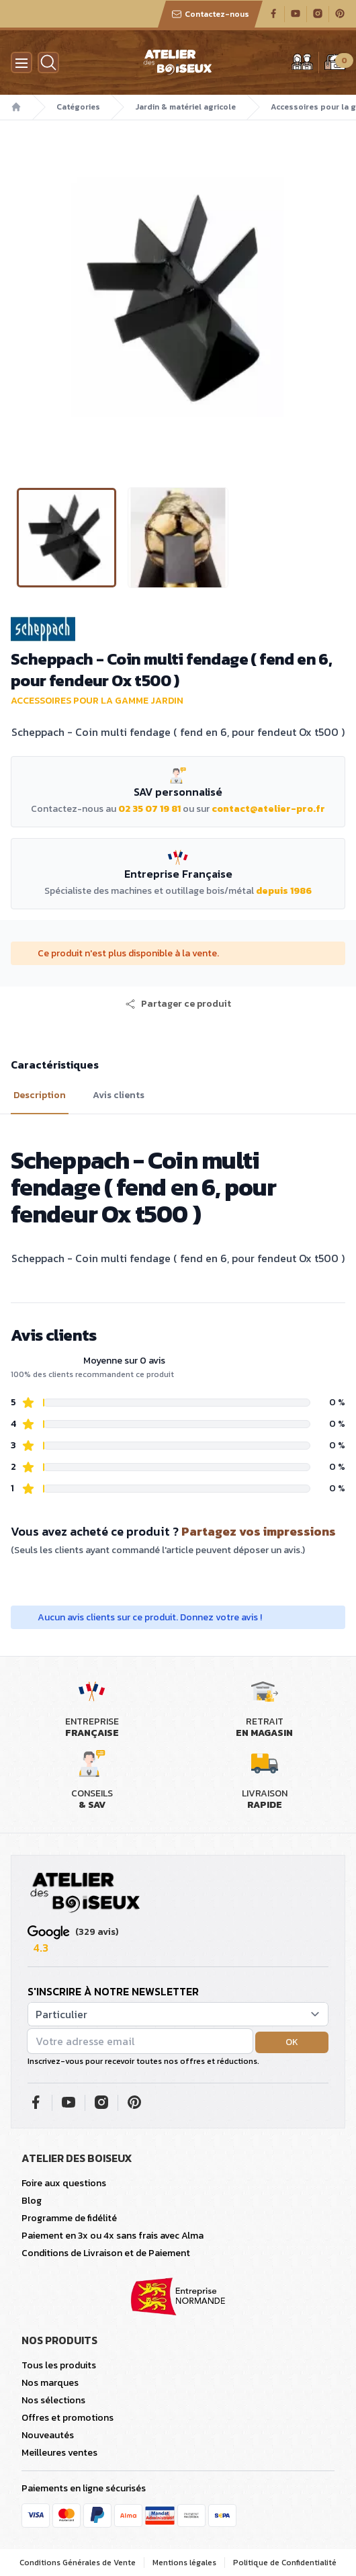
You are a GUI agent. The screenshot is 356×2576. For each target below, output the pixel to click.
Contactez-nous (210, 14)
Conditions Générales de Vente (77, 2562)
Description (39, 1095)
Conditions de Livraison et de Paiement (105, 2253)
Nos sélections (53, 2400)
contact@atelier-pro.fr (268, 809)
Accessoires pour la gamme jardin (97, 701)
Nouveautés (47, 2435)
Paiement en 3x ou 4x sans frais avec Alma (112, 2236)
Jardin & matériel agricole (185, 106)
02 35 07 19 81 (149, 809)
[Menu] (21, 62)
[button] (178, 1004)
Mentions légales (184, 2562)
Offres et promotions (67, 2418)
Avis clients (118, 1095)
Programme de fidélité (69, 2218)
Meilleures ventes (59, 2453)
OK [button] (291, 2042)
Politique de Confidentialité (285, 2562)
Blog (31, 2201)
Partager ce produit (178, 1004)
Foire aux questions (63, 2183)
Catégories (78, 106)
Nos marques (50, 2383)
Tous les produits (58, 2365)
